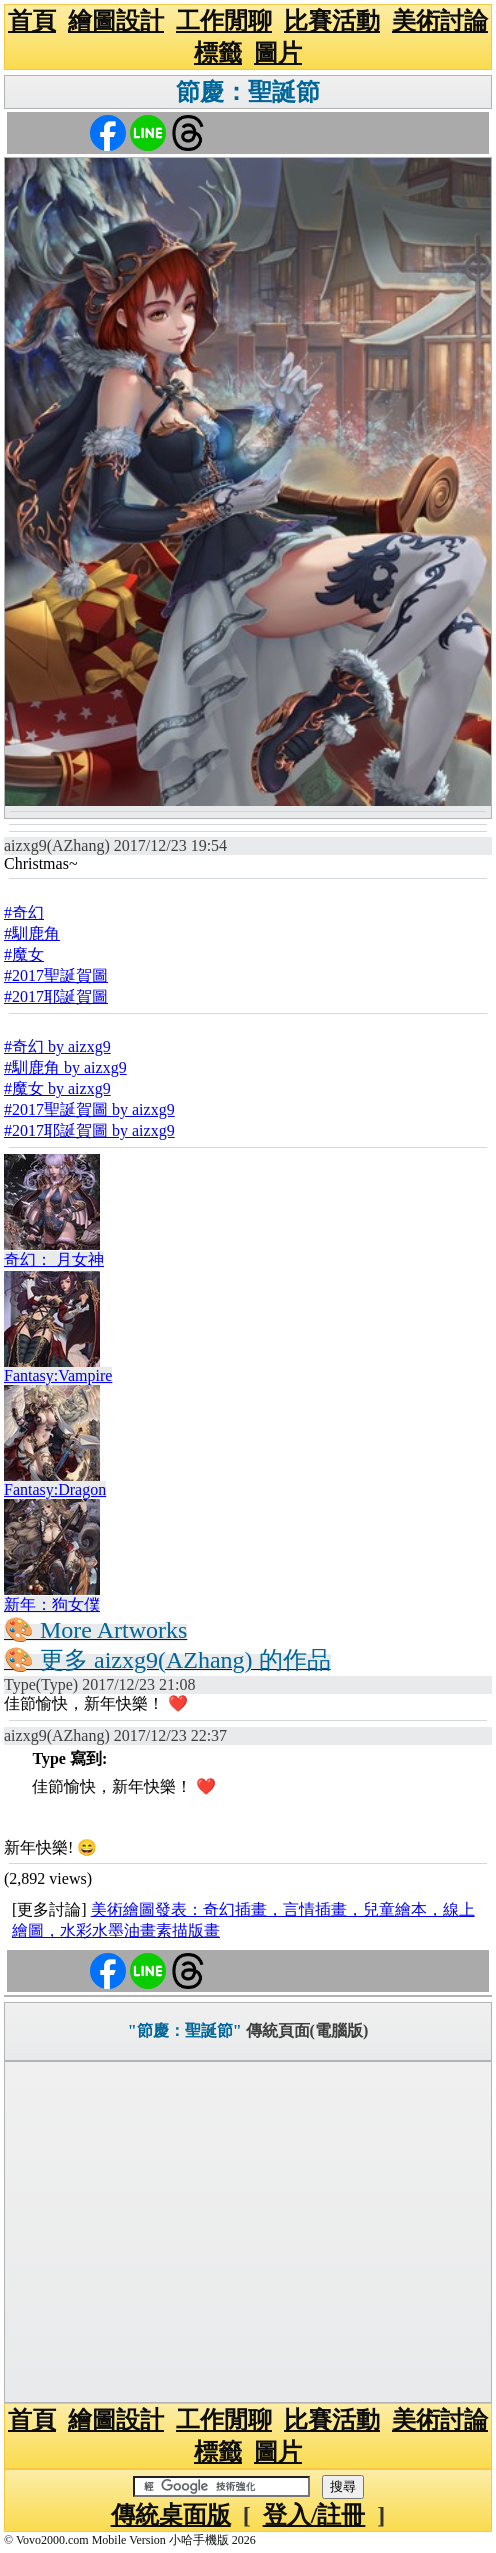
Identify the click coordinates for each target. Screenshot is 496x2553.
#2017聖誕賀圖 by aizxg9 (89, 1109)
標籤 (218, 53)
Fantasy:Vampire (58, 1375)
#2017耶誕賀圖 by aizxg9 (89, 1130)
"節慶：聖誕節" (185, 2030)
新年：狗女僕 (52, 1604)
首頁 (32, 21)
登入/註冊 (314, 2515)
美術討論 (440, 21)
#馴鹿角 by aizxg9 (65, 1067)
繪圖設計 (116, 21)
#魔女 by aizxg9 (57, 1088)
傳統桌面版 (171, 2515)
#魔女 (24, 954)
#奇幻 (24, 912)
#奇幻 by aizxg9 (57, 1046)
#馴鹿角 (32, 933)
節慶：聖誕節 (248, 92)
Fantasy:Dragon (55, 1489)
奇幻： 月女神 (54, 1259)
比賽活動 (332, 21)
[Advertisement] (248, 2232)
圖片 (278, 53)
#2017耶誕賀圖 (56, 996)
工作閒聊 (224, 21)
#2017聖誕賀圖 (56, 975)
